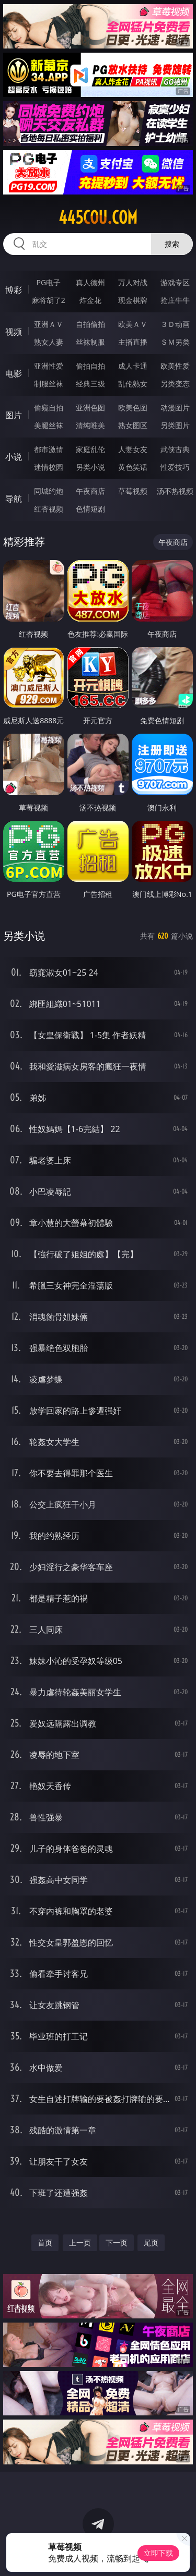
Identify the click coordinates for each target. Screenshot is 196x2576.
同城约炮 (48, 491)
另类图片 (175, 425)
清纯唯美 (90, 425)
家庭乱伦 (90, 449)
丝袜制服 (90, 342)
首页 (45, 2242)
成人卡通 (132, 366)
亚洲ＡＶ (48, 324)
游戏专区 (175, 282)
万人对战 (132, 282)
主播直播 (132, 342)
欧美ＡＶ (132, 324)
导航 (13, 498)
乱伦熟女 (132, 383)
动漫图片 (175, 407)
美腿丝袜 (48, 425)
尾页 (151, 2242)
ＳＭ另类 (175, 342)
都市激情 (48, 449)
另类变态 (175, 383)
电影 (13, 373)
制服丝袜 (48, 383)
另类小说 (90, 467)
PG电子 (48, 282)
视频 (13, 331)
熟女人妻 (48, 342)
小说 (13, 457)
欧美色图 (132, 407)
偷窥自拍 (48, 407)
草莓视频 (132, 491)
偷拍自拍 (90, 366)
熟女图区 (132, 425)
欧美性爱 (175, 366)
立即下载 (158, 2553)
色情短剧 (90, 509)
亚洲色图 (90, 407)
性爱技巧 (175, 467)
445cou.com (98, 217)
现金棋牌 (132, 300)
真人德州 (90, 282)
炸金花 (90, 300)
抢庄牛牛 (175, 300)
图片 (13, 415)
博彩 (13, 290)
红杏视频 (48, 509)
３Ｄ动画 (175, 324)
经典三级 (90, 383)
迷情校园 (48, 467)
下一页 (117, 2242)
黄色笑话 (132, 467)
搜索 (172, 244)
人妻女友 (132, 449)
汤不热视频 (175, 491)
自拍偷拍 (90, 324)
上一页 (80, 2242)
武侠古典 (175, 449)
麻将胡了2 (48, 300)
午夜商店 (90, 491)
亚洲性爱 (48, 366)
